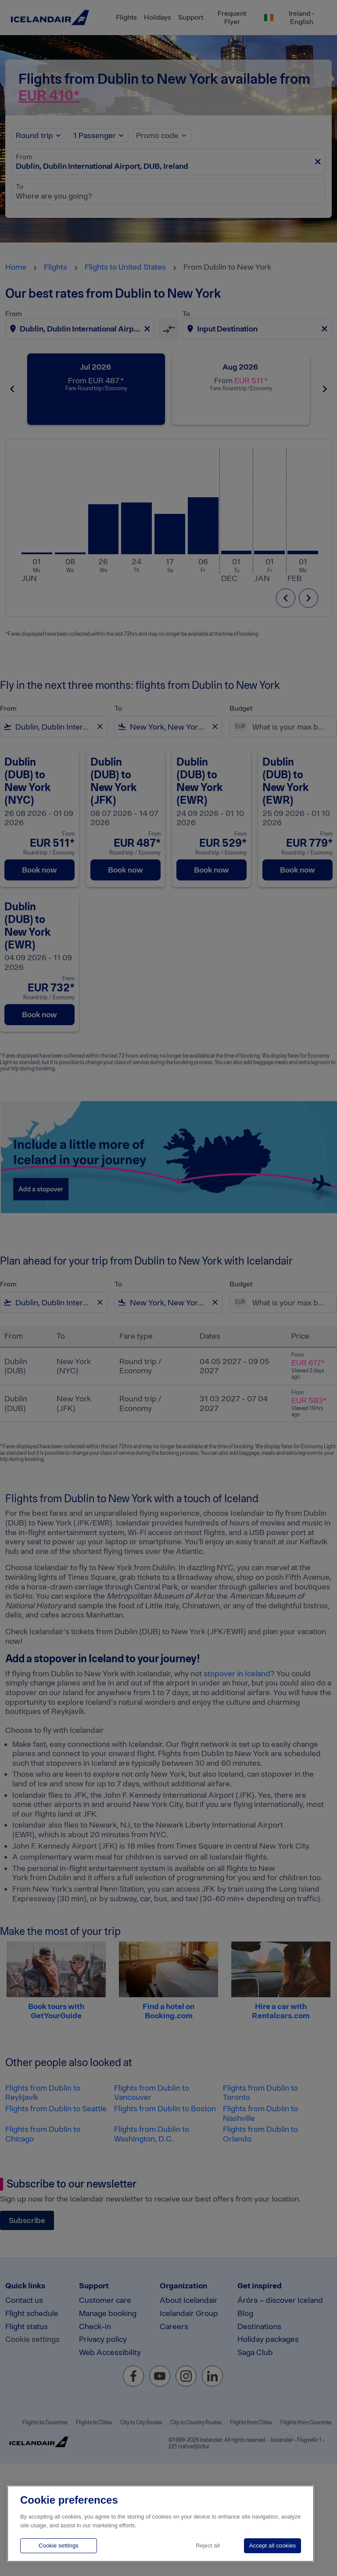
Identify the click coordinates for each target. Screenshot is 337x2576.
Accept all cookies (272, 2545)
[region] (160, 2523)
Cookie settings (59, 2545)
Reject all (208, 2545)
